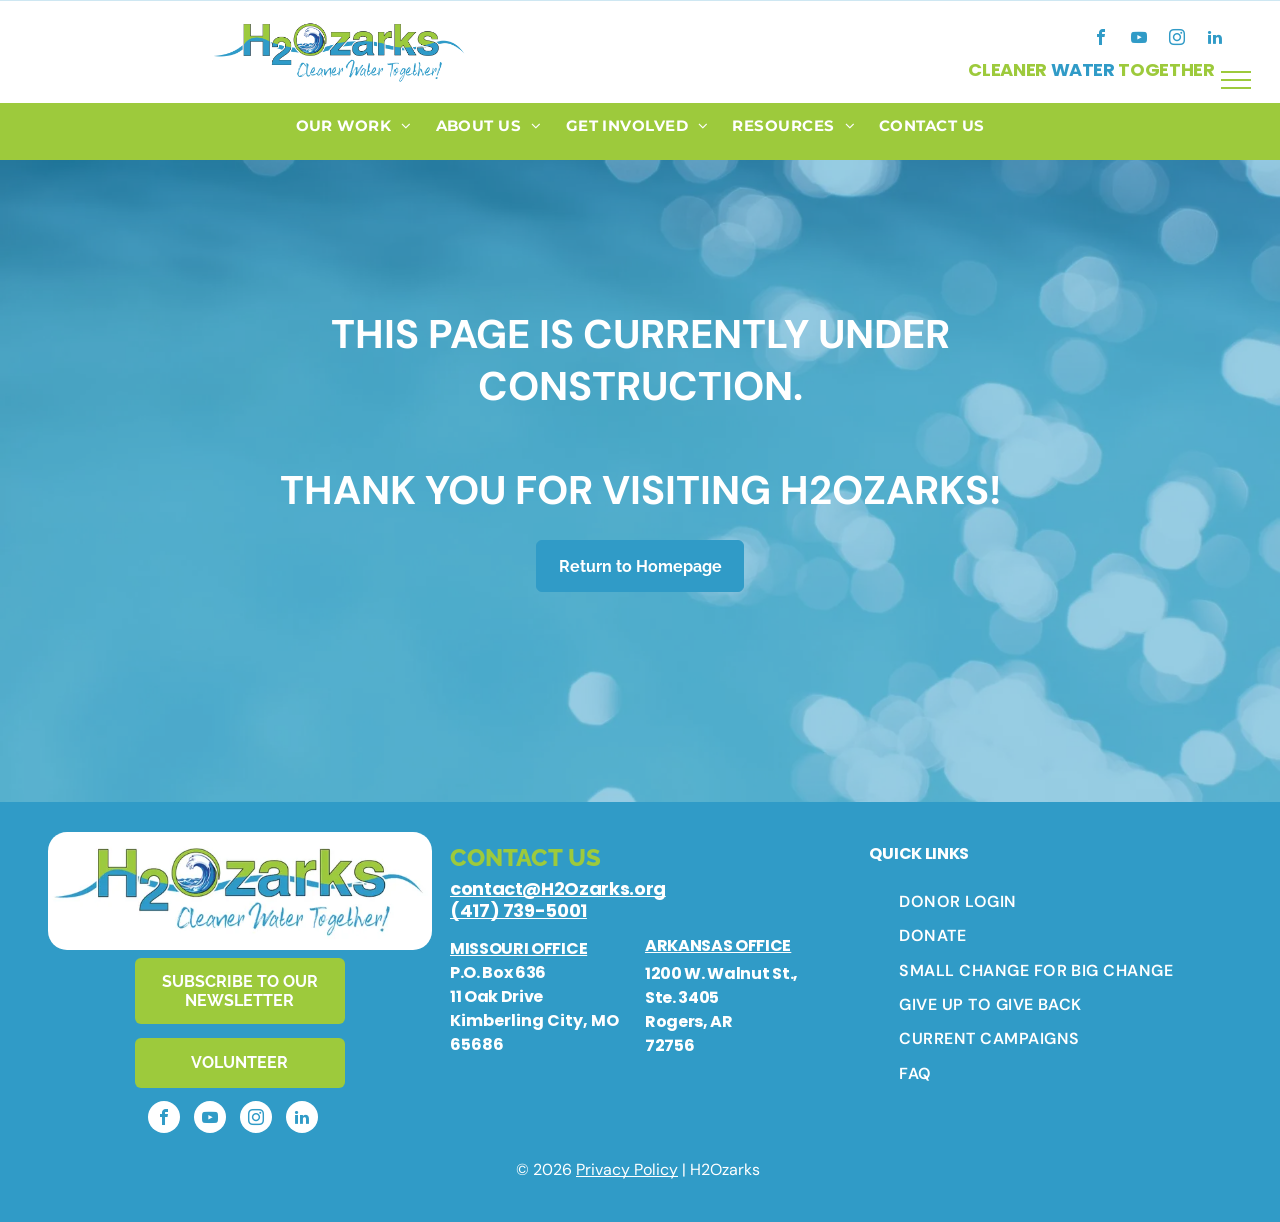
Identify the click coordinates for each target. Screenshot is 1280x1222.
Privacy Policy (627, 1169)
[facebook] (1101, 39)
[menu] (1236, 80)
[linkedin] (1215, 39)
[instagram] (1177, 39)
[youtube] (1139, 39)
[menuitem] (354, 131)
